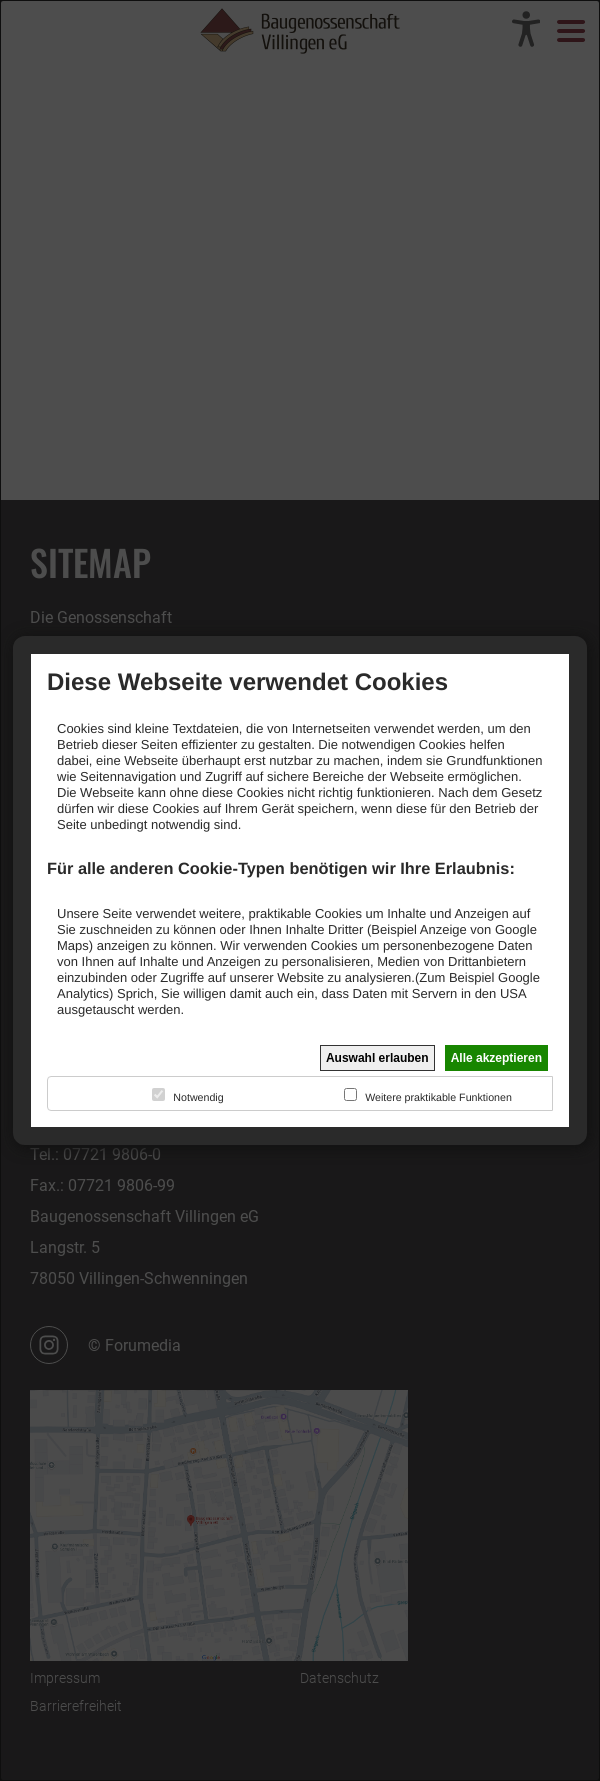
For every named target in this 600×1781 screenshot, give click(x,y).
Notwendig (198, 1098)
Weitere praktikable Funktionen (438, 1098)
